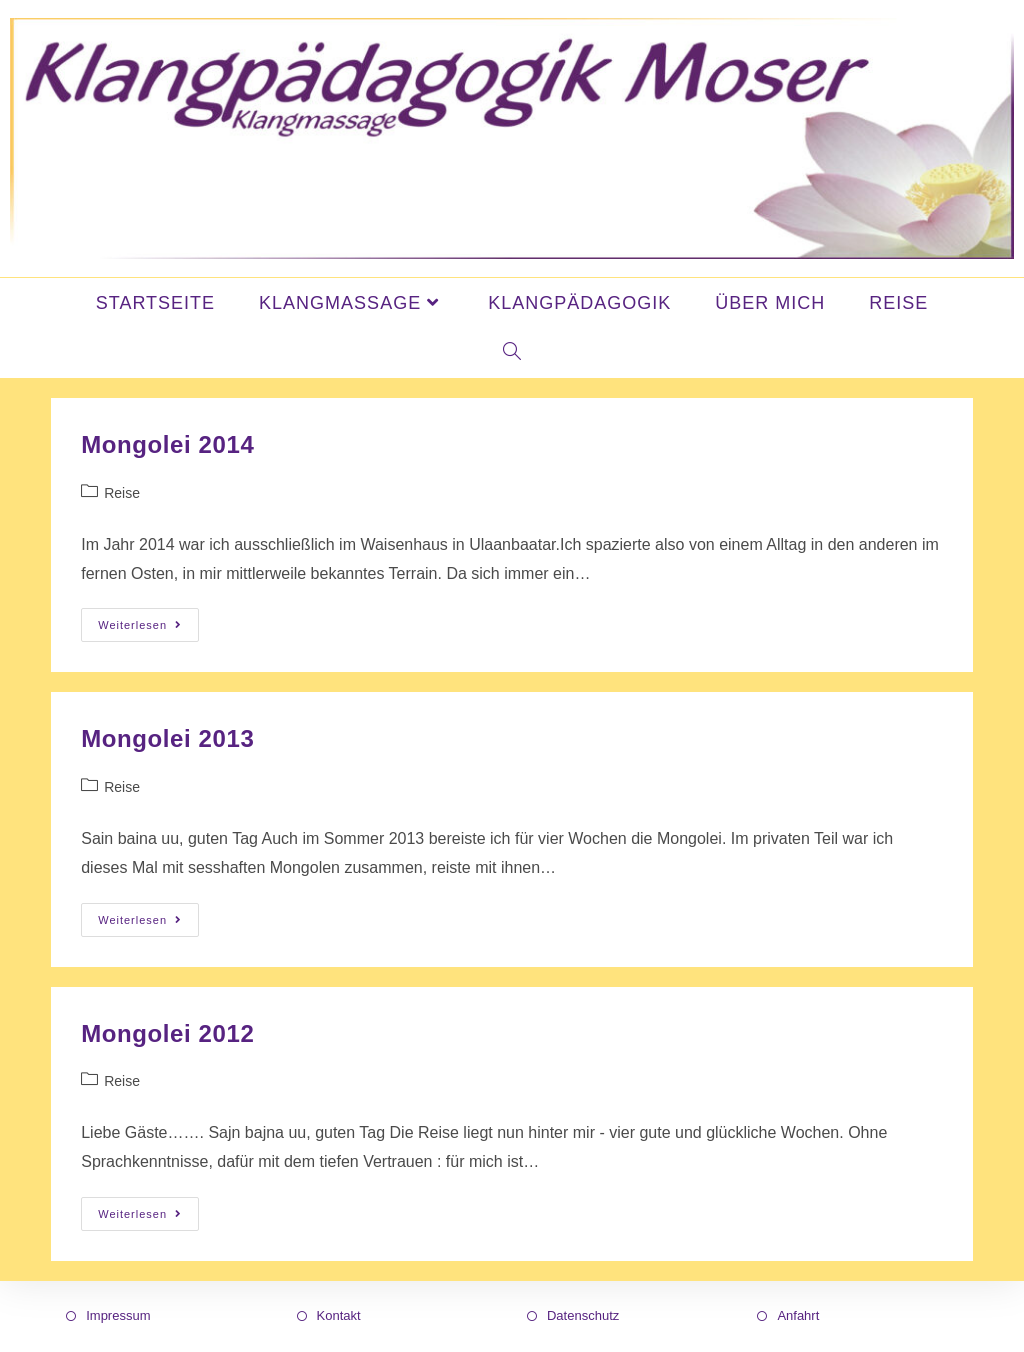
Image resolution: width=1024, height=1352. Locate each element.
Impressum (118, 1315)
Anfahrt (798, 1315)
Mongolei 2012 (167, 1033)
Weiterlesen (148, 619)
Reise (122, 493)
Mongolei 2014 (167, 444)
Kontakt (339, 1315)
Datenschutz (583, 1315)
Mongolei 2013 (167, 738)
